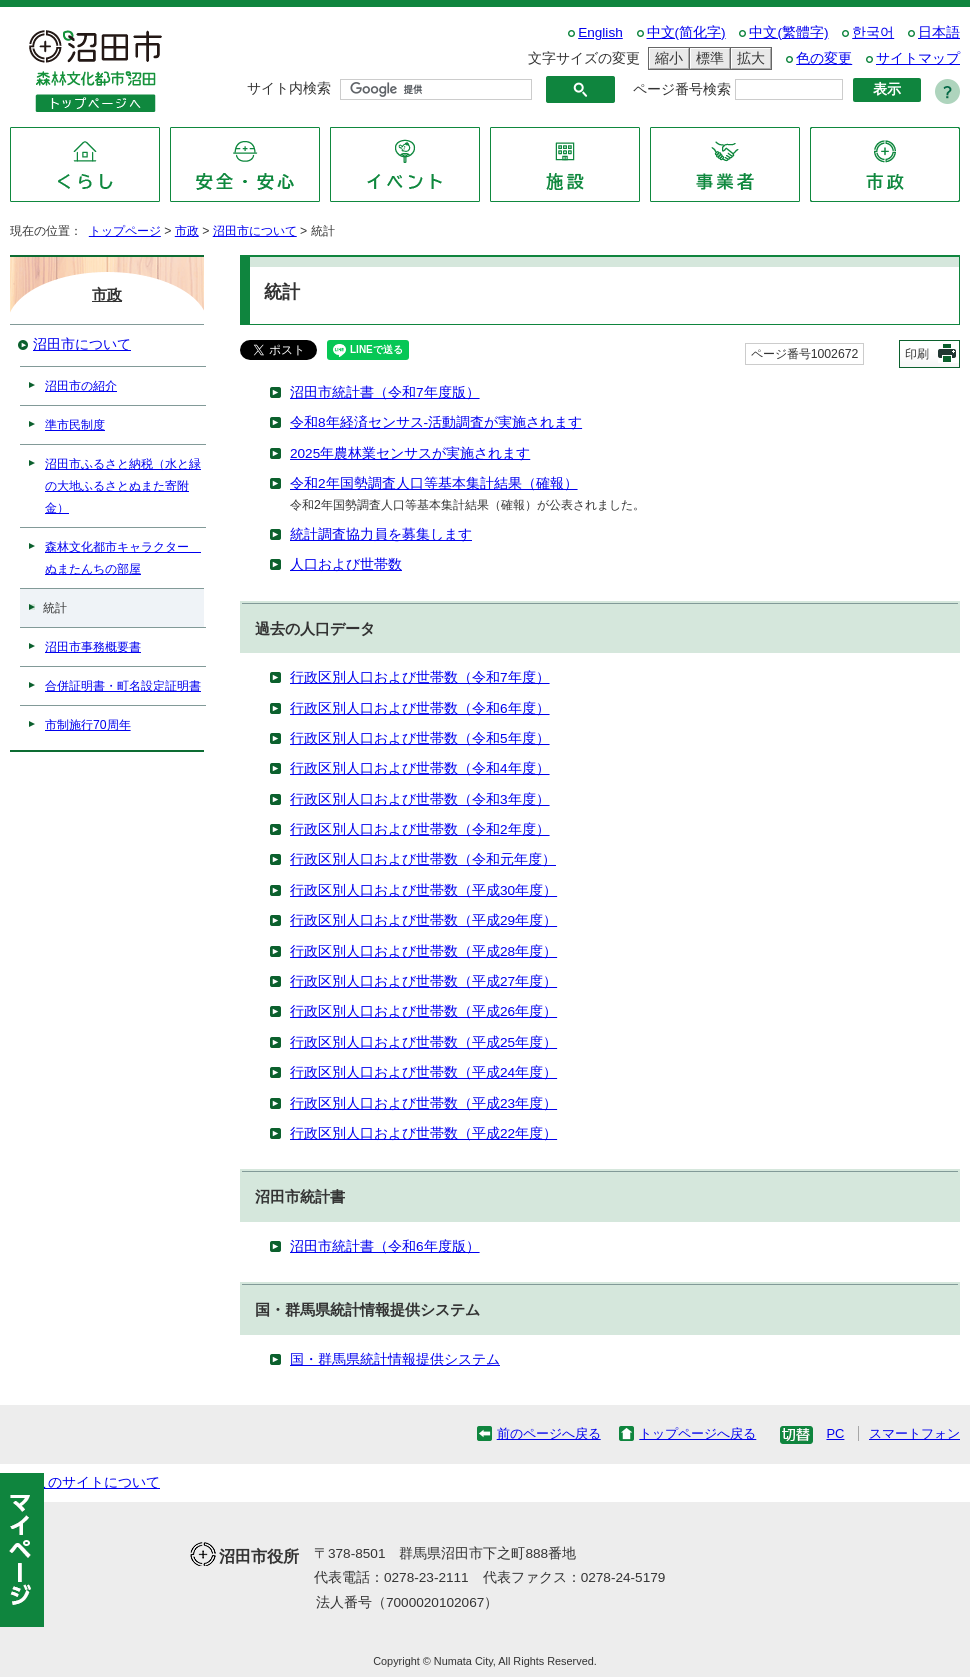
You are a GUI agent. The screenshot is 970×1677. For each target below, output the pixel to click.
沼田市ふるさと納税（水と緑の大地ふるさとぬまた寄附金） (123, 486)
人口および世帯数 (346, 564)
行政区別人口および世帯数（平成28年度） (423, 951)
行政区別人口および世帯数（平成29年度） (423, 920)
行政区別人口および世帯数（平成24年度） (423, 1072)
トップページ (125, 231)
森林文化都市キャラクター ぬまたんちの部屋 (123, 558)
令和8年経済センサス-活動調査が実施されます (436, 422)
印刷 (917, 354)
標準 (707, 58)
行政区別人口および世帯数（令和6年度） (420, 708)
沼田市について (255, 231)
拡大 (748, 58)
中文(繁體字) (788, 32)
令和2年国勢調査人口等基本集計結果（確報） (434, 483)
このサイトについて (97, 1482)
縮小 (666, 58)
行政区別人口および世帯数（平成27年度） (423, 981)
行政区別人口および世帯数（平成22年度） (423, 1133)
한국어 (873, 32)
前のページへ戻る (549, 1433)
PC (835, 1433)
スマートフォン (914, 1433)
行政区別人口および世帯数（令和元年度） (423, 859)
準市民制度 (75, 425)
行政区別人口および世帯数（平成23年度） (423, 1103)
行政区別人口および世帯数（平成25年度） (423, 1042)
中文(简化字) (686, 32)
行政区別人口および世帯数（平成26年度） (423, 1011)
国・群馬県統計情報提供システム (395, 1359)
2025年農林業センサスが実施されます (410, 453)
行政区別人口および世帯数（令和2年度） (420, 829)
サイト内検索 (289, 88)
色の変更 (824, 58)
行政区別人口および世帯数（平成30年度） (423, 890)
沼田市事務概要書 (93, 647)
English (600, 32)
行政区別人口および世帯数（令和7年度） (420, 677)
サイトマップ (918, 58)
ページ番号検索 (682, 89)
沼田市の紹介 (81, 386)
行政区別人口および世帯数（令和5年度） (420, 738)
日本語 (939, 32)
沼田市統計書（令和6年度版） (385, 1246)
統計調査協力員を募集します (381, 534)
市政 (187, 231)
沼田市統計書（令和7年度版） (385, 392)
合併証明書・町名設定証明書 (123, 686)
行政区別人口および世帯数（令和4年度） (420, 768)
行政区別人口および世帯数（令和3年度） (420, 799)
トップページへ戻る (697, 1433)
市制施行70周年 (88, 725)
